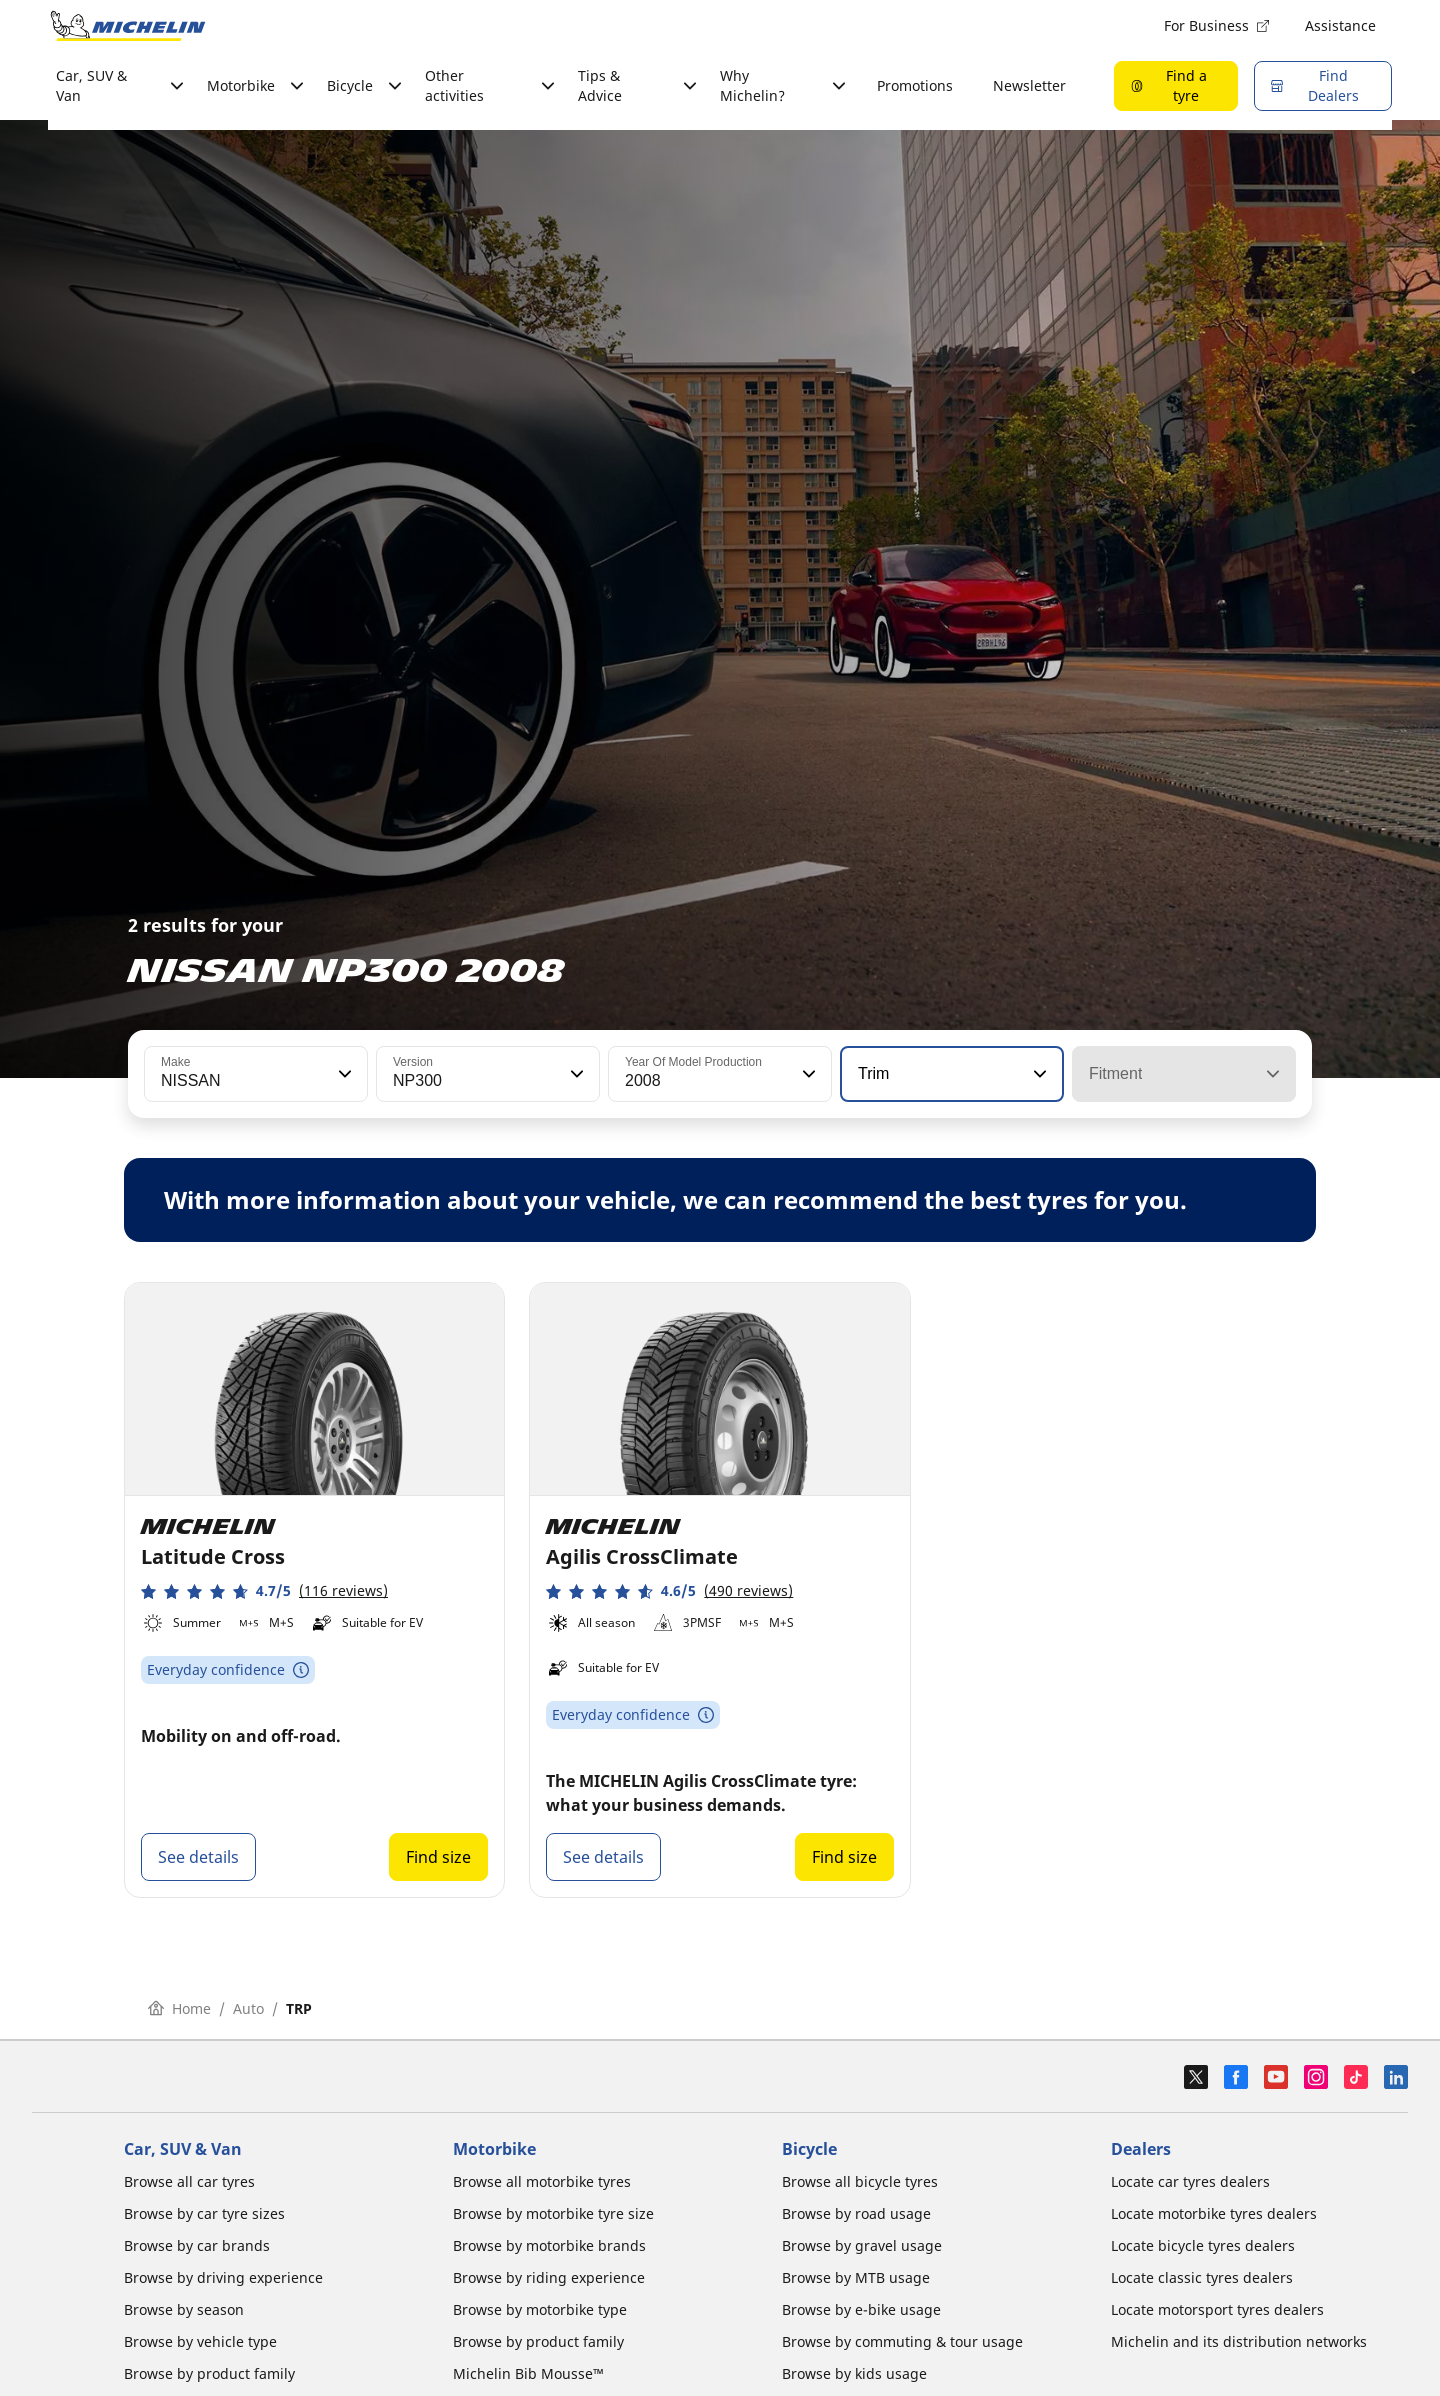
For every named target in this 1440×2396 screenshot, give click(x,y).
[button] (343, 1074)
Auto (248, 2008)
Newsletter (1029, 85)
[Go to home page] (128, 26)
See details (198, 1857)
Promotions (915, 85)
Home (179, 2008)
